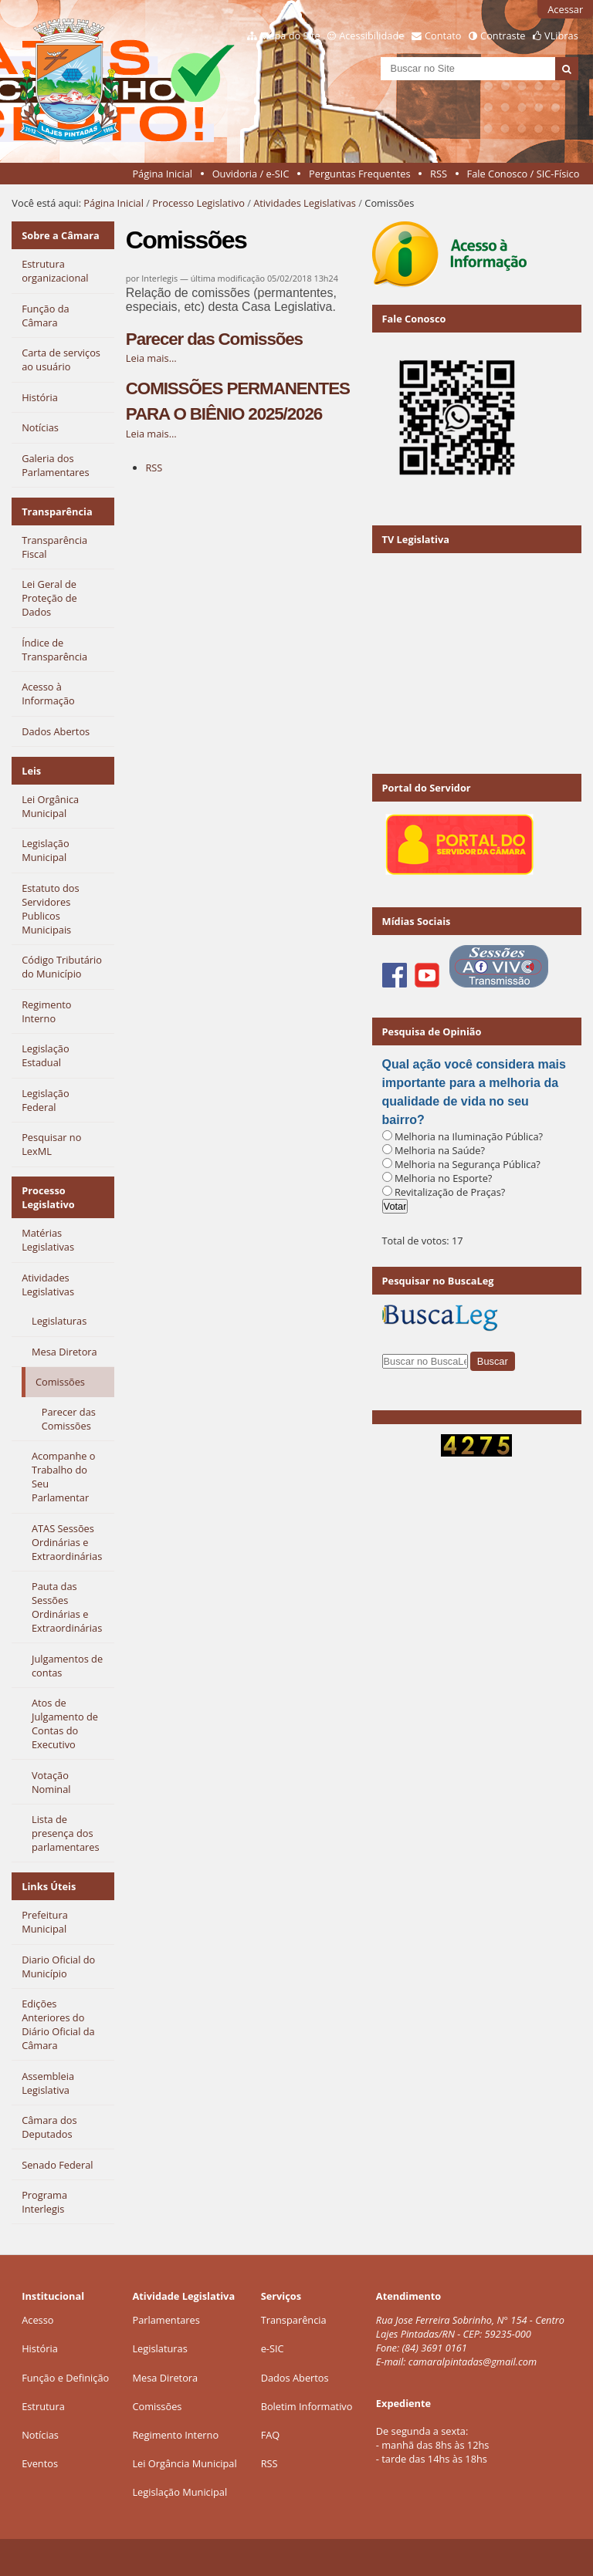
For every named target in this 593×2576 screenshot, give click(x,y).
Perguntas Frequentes (359, 174)
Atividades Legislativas (304, 203)
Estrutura (43, 2406)
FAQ (270, 2435)
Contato (443, 35)
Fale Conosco (414, 319)
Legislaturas (159, 2348)
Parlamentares (165, 2320)
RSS (438, 174)
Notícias (40, 2435)
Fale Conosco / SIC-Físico (523, 174)
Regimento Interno (175, 2435)
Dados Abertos (295, 2378)
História (40, 2348)
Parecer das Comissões (214, 339)
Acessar (565, 9)
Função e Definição (65, 2378)
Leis (31, 771)
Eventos (40, 2463)
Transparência (57, 511)
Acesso (37, 2320)
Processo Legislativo (198, 203)
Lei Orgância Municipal (184, 2463)
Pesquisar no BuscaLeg (438, 1281)
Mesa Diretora (165, 2378)
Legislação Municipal (179, 2492)
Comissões (156, 2406)
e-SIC (272, 2348)
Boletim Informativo (307, 2406)
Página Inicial (162, 174)
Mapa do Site (290, 35)
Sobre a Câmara (61, 235)
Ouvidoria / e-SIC (251, 174)
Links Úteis (49, 1886)
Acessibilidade (371, 35)
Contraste (502, 35)
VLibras (561, 35)
